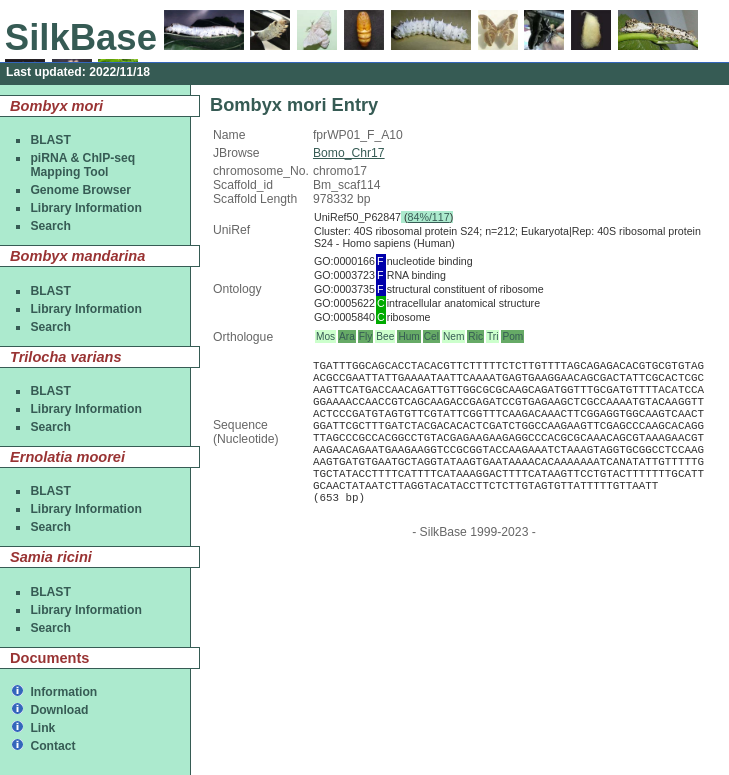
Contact (52, 746)
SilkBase (81, 37)
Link (42, 728)
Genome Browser (80, 190)
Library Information (85, 208)
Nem (453, 336)
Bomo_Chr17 (349, 153)
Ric (475, 336)
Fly (366, 336)
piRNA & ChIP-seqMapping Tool (82, 165)
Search (50, 226)
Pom (512, 336)
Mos (325, 336)
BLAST (50, 140)
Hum (408, 336)
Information (63, 692)
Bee (385, 336)
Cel (431, 336)
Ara (347, 336)
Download (59, 710)
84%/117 (429, 217)
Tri (492, 336)
